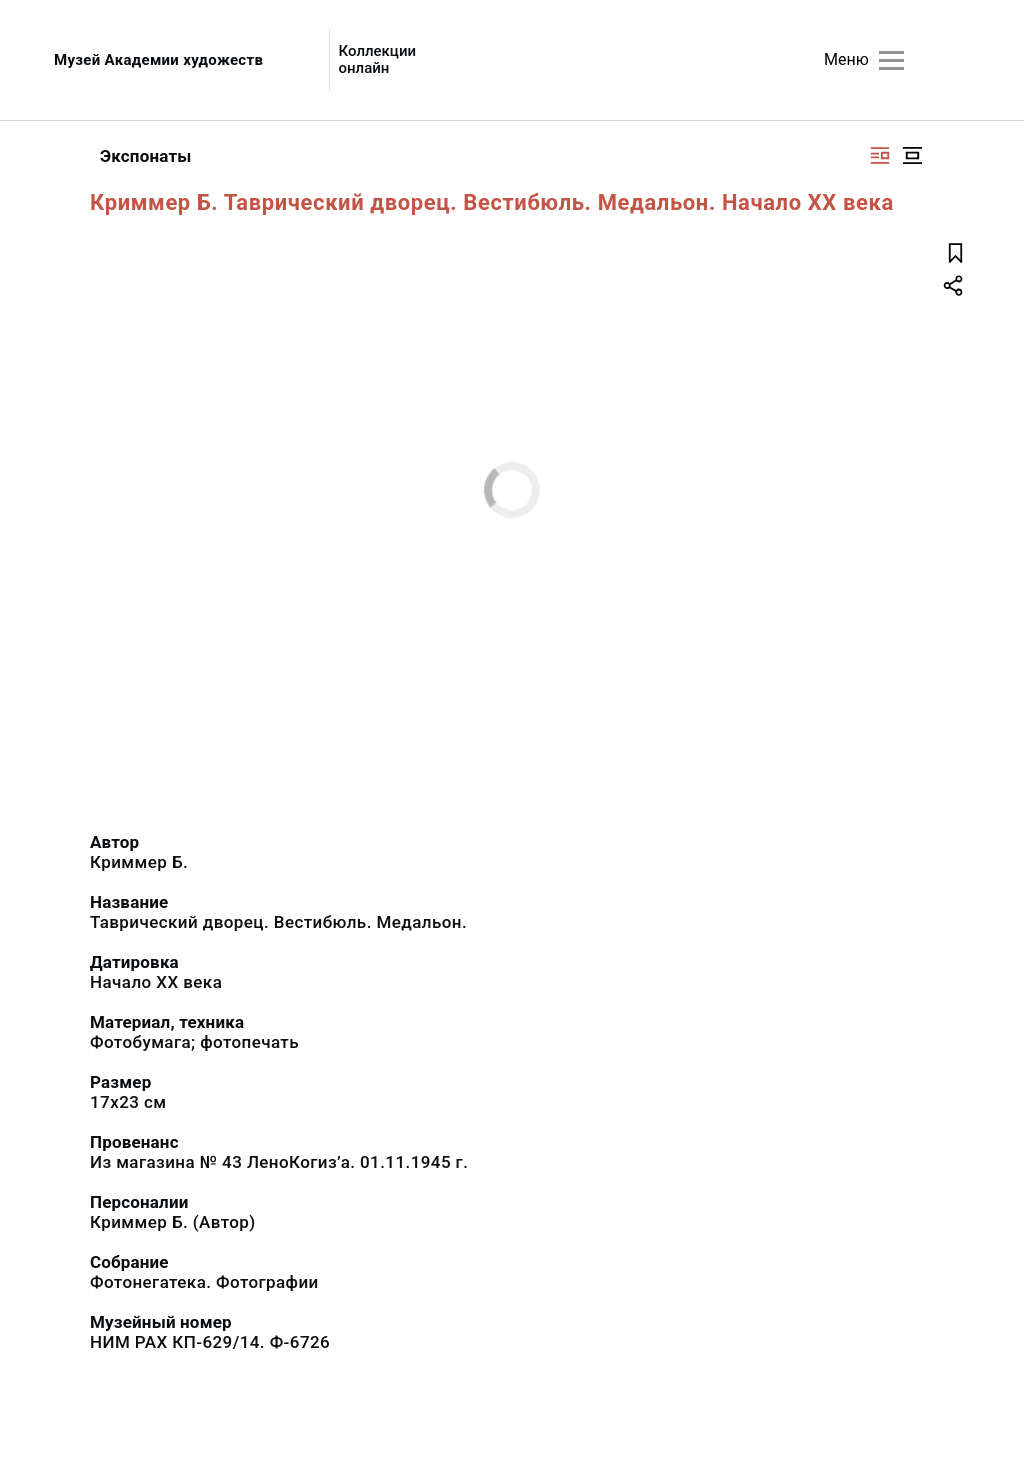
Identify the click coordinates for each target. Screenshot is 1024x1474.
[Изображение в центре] (912, 155)
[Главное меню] (891, 60)
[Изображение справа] (880, 155)
